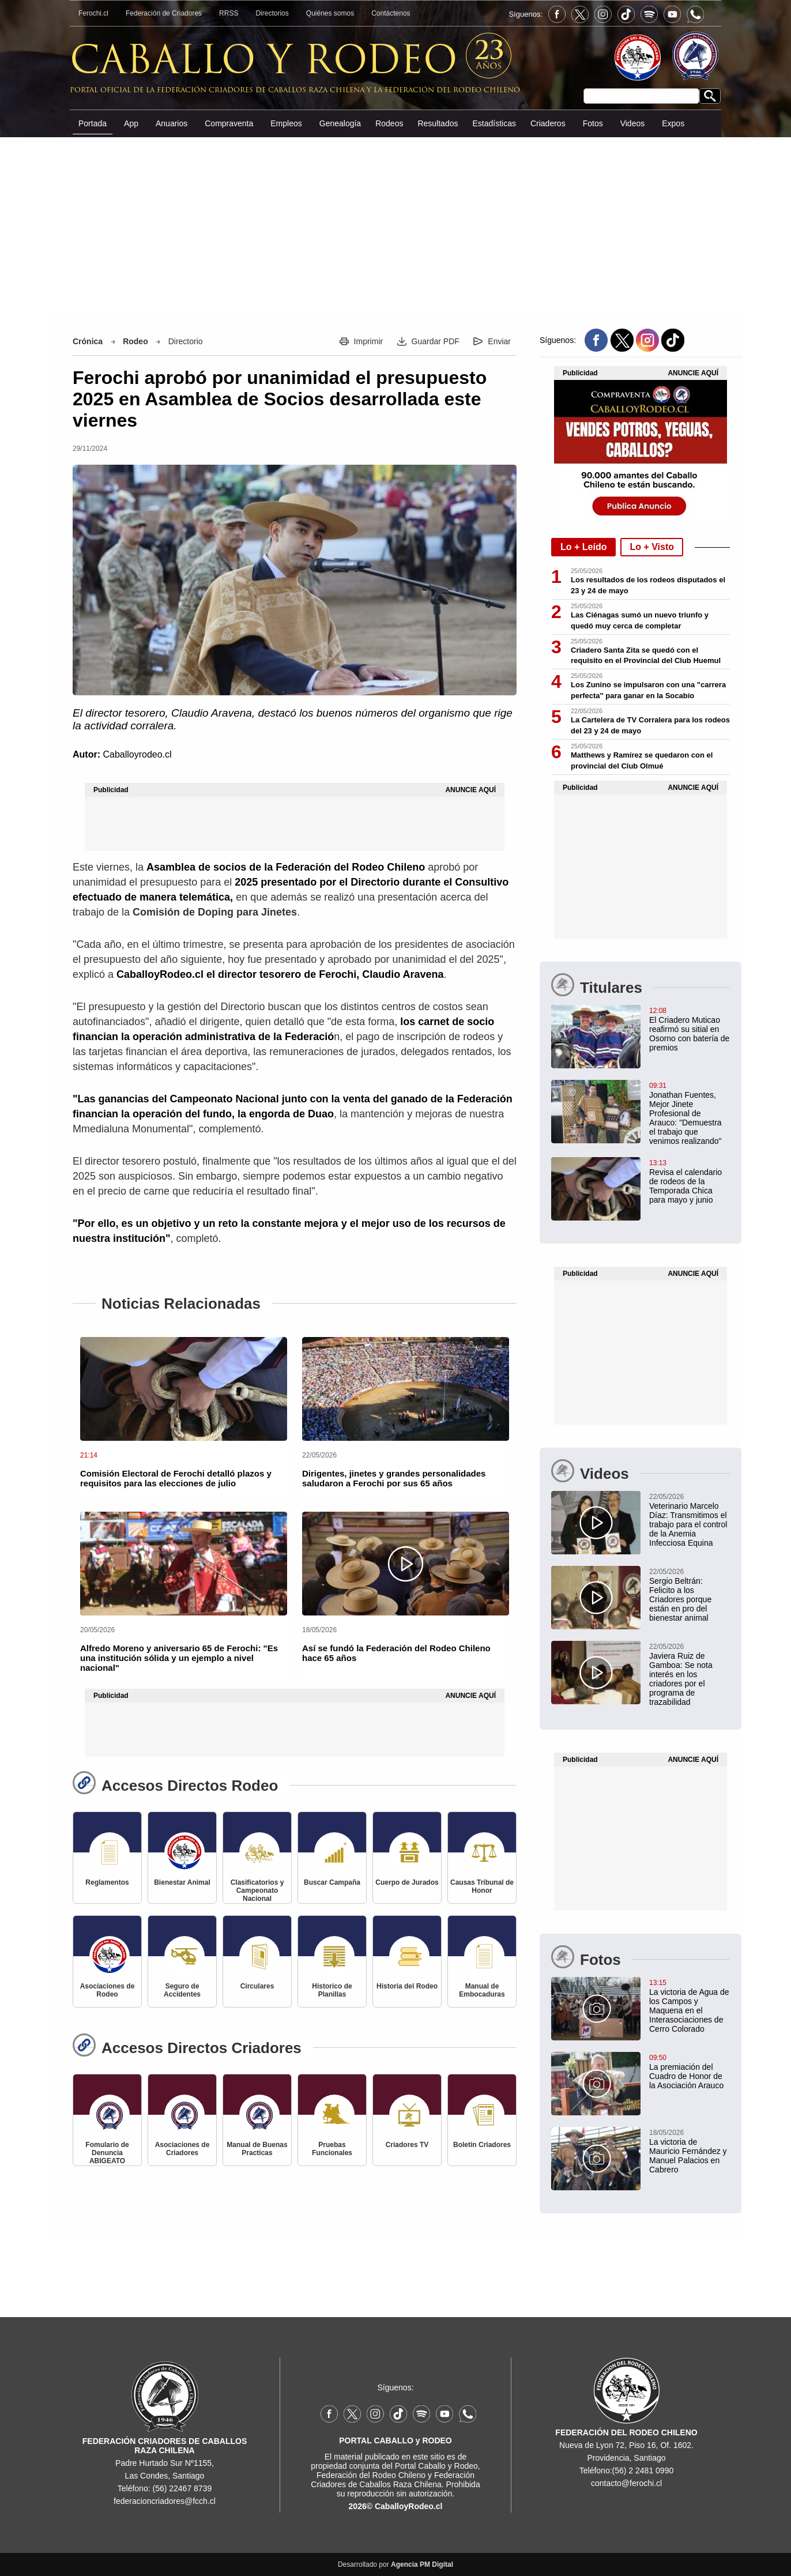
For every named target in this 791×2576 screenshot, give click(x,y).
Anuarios (171, 123)
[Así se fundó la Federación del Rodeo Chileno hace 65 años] (405, 1563)
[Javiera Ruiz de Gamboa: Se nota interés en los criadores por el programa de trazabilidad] (640, 1674)
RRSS (228, 13)
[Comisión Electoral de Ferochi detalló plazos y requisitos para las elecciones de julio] (183, 1389)
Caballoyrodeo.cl (137, 754)
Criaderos (548, 123)
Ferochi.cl (93, 13)
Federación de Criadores (164, 13)
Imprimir (368, 341)
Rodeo (135, 341)
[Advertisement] (395, 224)
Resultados (437, 123)
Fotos (593, 123)
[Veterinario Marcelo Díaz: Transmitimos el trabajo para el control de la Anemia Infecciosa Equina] (640, 1519)
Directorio (185, 341)
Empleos (286, 123)
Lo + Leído (583, 547)
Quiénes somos (330, 13)
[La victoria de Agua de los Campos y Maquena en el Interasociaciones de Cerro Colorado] (640, 2005)
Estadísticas (493, 123)
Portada (92, 123)
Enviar (499, 341)
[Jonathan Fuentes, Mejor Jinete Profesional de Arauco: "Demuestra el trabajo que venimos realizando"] (640, 1113)
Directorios (271, 13)
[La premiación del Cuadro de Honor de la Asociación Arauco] (640, 2071)
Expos (673, 123)
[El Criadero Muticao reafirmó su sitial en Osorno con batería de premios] (640, 1028)
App (131, 123)
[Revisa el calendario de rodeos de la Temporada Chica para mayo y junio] (640, 1180)
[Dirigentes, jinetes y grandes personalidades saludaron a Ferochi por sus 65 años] (405, 1389)
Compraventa (229, 123)
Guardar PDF (435, 341)
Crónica (88, 341)
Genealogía (340, 123)
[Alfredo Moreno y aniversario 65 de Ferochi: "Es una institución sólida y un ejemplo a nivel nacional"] (183, 1563)
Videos (632, 123)
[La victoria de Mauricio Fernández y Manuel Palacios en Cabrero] (640, 2150)
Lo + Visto (652, 547)
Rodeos (389, 123)
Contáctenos (390, 13)
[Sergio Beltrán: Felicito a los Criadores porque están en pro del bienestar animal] (640, 1594)
